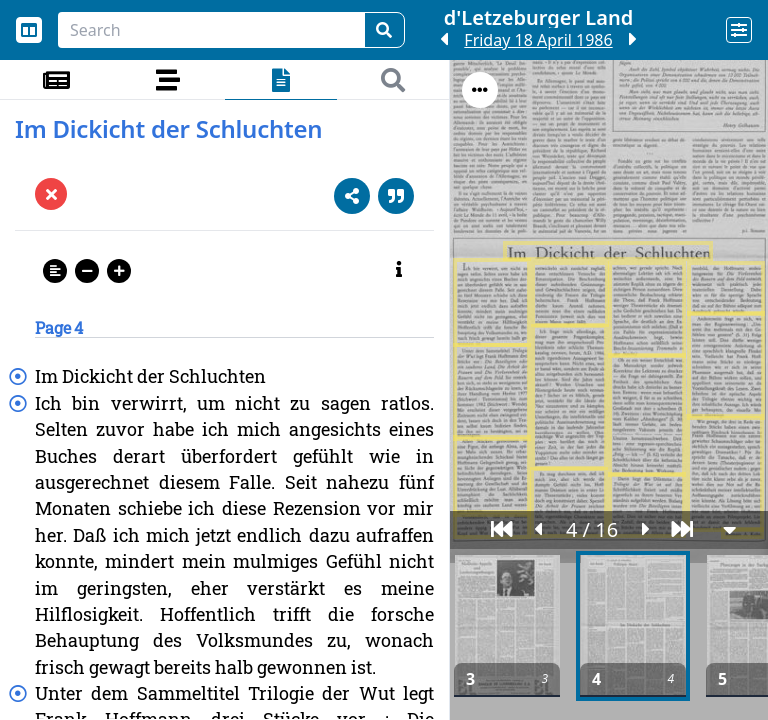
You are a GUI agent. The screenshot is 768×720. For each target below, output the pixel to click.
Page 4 (59, 327)
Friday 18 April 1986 (538, 40)
